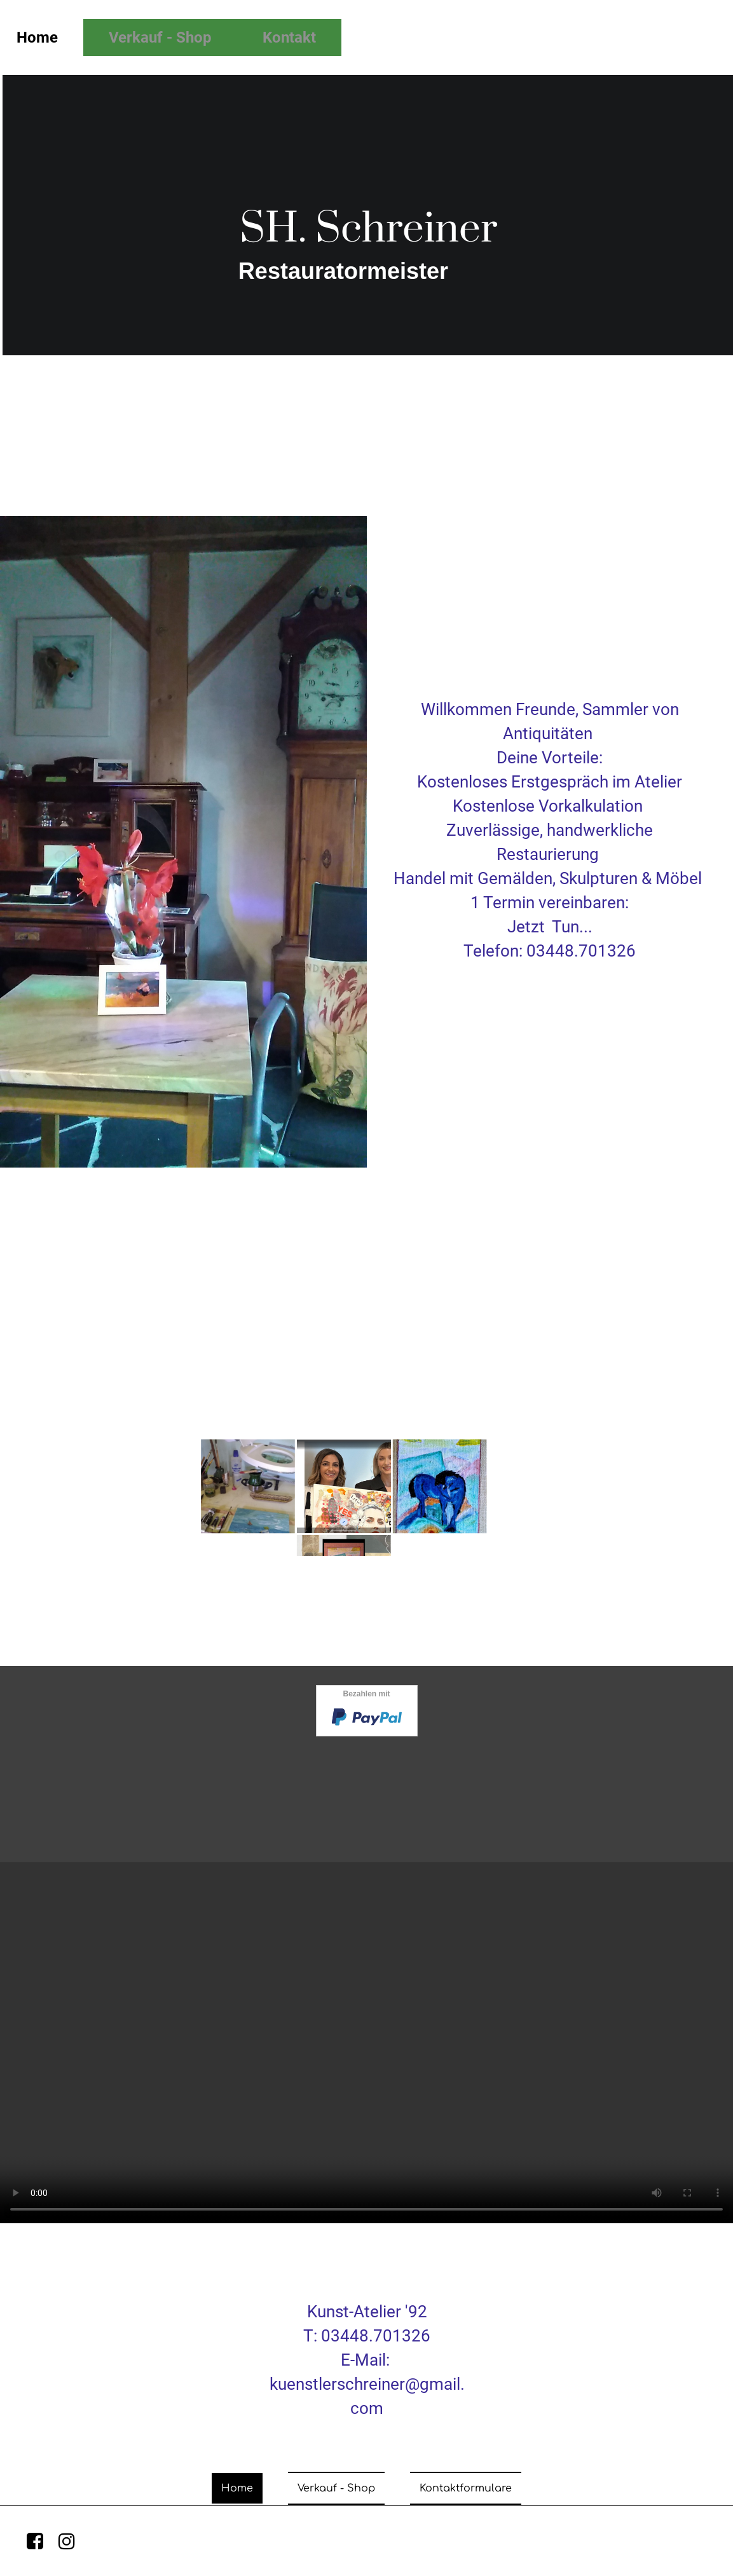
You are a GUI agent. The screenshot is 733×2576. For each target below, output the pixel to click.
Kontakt (289, 37)
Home (237, 2488)
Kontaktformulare (466, 2488)
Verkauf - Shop (160, 37)
